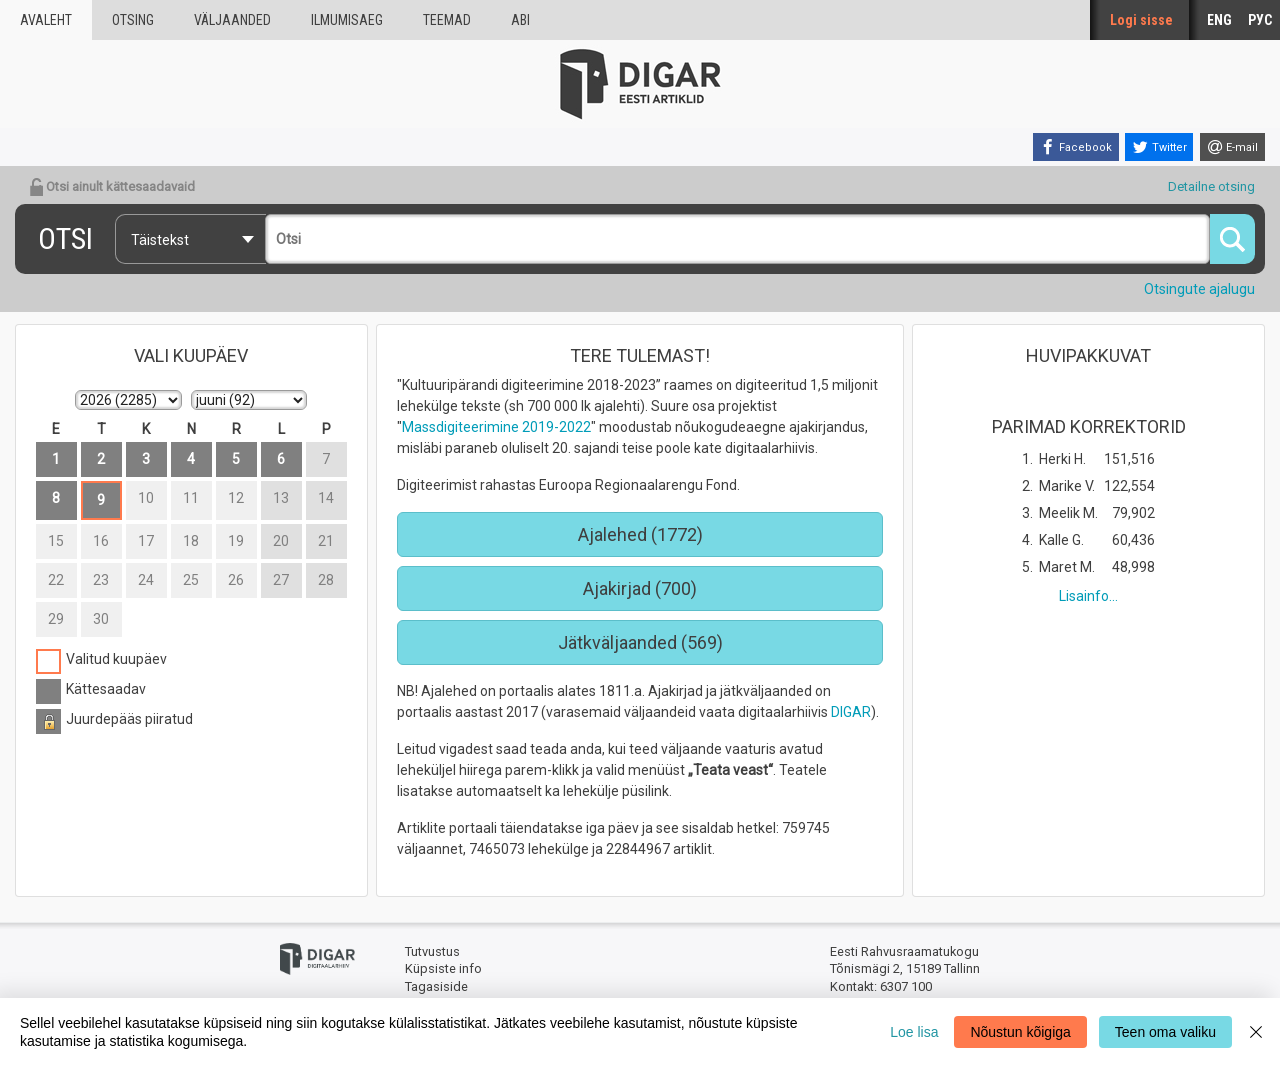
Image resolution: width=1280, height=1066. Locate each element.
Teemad (447, 20)
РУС (1260, 20)
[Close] (1256, 1032)
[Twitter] (1159, 147)
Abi (520, 20)
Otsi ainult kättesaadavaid (112, 187)
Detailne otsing (1211, 186)
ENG (1219, 20)
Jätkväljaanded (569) (640, 642)
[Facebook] (1076, 147)
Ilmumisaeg (347, 20)
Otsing (133, 20)
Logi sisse (1141, 20)
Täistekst (160, 240)
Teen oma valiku (1165, 1032)
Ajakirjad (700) (640, 588)
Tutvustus (432, 951)
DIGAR (851, 712)
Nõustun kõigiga (1020, 1032)
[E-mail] (1232, 147)
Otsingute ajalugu (1199, 289)
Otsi (65, 238)
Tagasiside (436, 986)
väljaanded (232, 20)
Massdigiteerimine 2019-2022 (496, 427)
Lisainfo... (1088, 596)
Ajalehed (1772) (640, 534)
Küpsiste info (443, 968)
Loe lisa (914, 1032)
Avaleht (46, 20)
